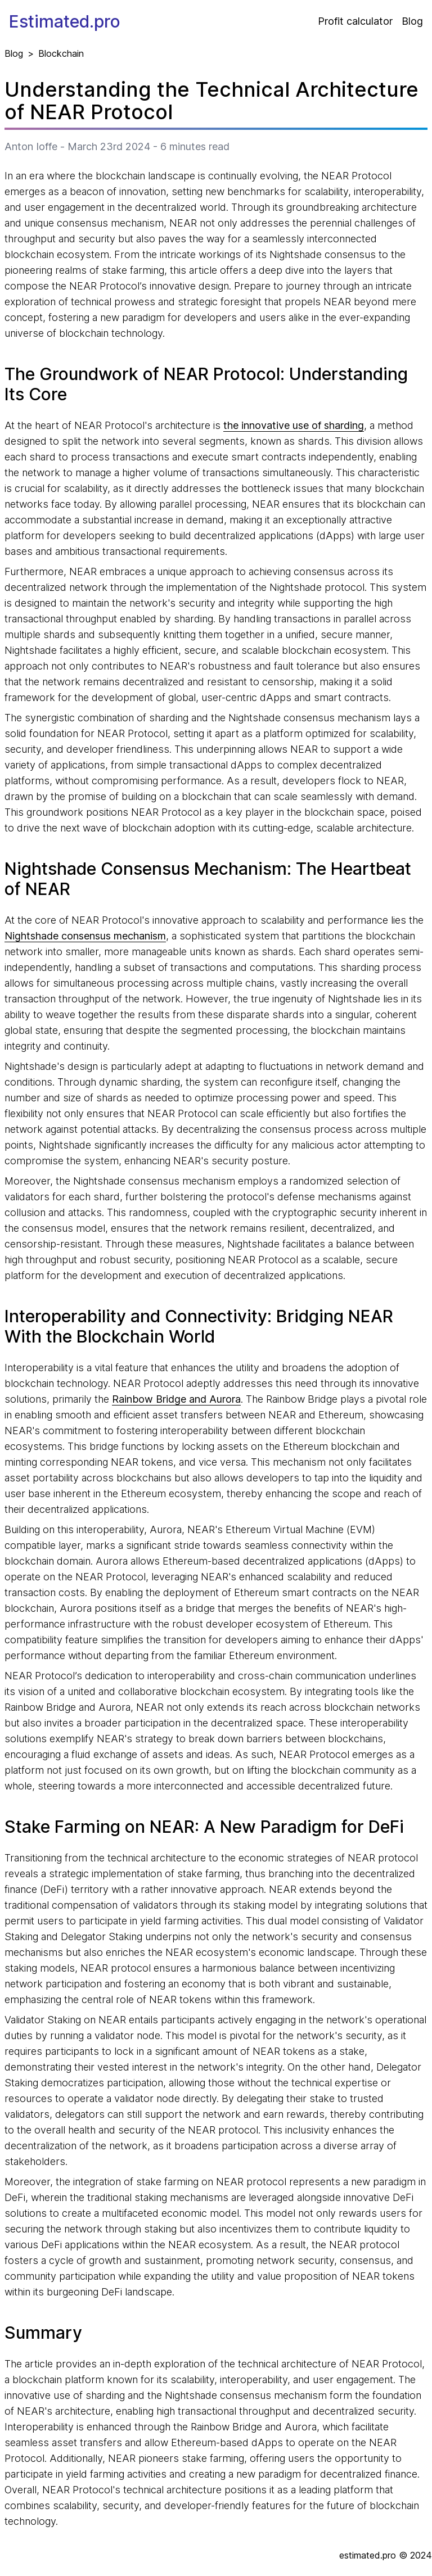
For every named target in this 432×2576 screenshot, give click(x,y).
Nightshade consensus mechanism (85, 936)
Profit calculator (355, 21)
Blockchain (61, 53)
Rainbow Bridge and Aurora (176, 1399)
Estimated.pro (64, 21)
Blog (412, 21)
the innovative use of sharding (293, 425)
